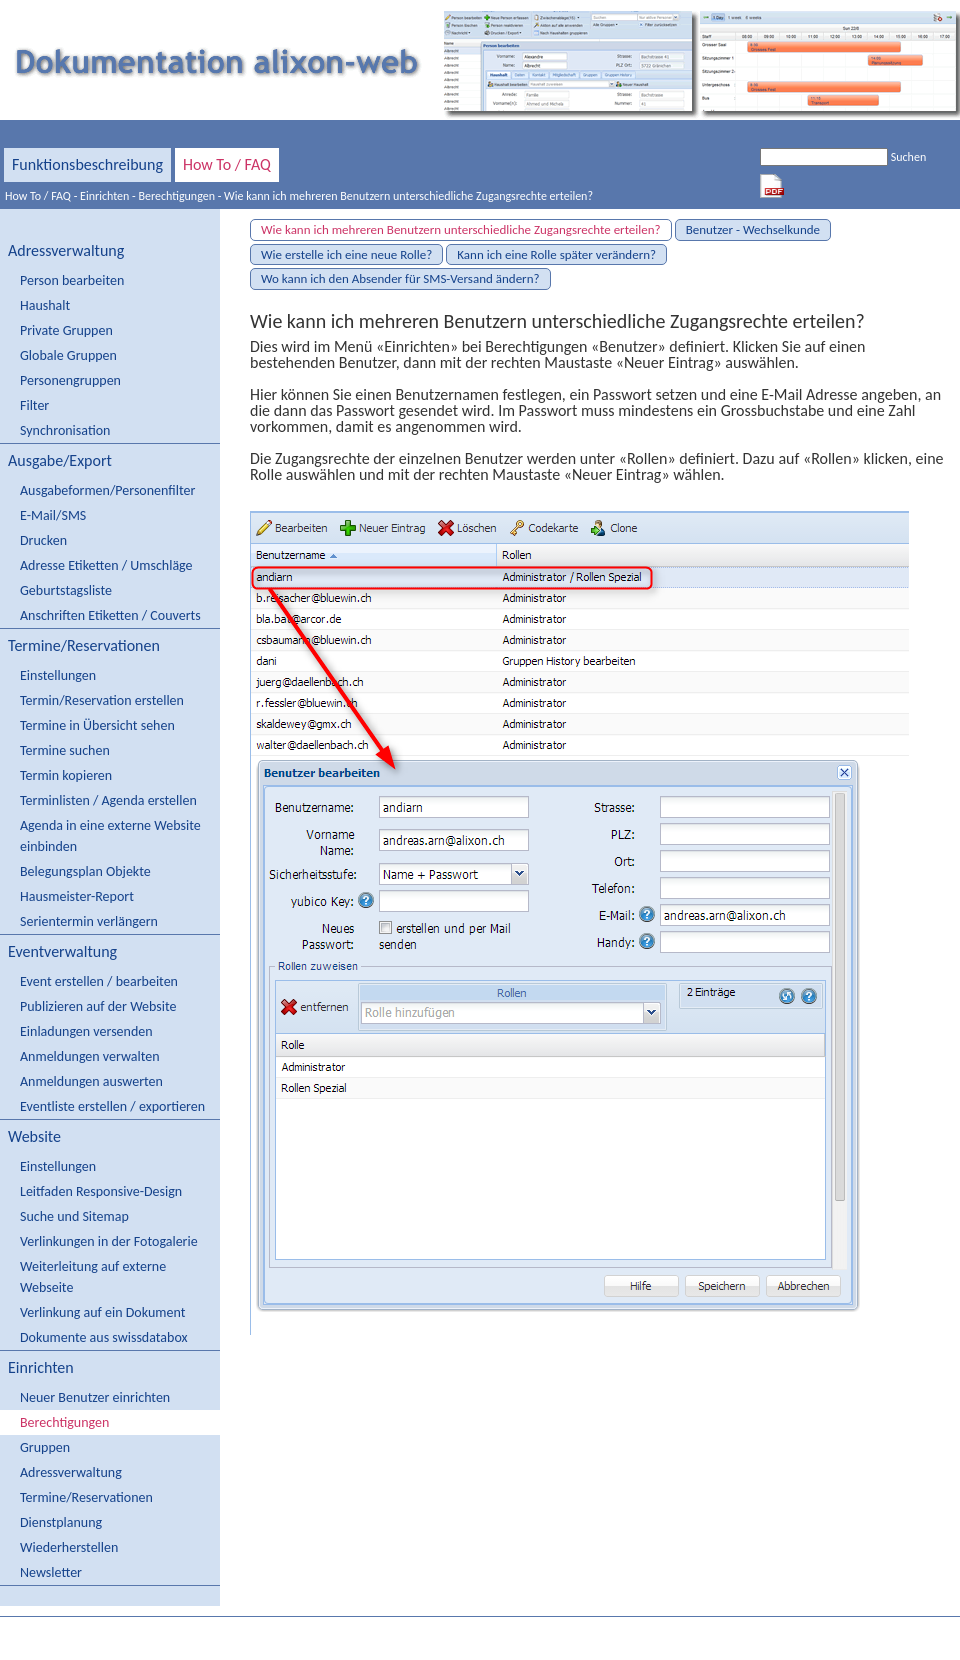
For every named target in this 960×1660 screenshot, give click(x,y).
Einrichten (104, 196)
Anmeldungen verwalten (90, 1056)
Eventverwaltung (62, 951)
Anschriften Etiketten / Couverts (110, 615)
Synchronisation (65, 430)
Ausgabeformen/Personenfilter (107, 490)
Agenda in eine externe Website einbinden (110, 836)
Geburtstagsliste (66, 590)
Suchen (908, 157)
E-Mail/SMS (53, 515)
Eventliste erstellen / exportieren (112, 1106)
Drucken (43, 540)
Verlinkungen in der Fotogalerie (109, 1241)
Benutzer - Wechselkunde (753, 229)
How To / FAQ (227, 164)
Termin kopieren (66, 775)
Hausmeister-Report (77, 896)
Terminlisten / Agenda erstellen (108, 800)
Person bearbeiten (72, 280)
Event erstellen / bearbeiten (99, 981)
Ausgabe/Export (60, 460)
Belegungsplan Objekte (85, 871)
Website (34, 1136)
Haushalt (45, 305)
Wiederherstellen (69, 1547)
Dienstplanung (61, 1522)
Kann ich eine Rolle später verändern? (556, 254)
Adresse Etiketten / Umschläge (106, 565)
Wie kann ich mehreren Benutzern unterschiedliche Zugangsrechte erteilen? (408, 196)
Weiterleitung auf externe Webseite (93, 1277)
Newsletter (51, 1572)
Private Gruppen (66, 330)
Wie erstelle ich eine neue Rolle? (346, 254)
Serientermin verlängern (89, 921)
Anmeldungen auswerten (91, 1081)
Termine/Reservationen (84, 645)
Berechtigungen (176, 196)
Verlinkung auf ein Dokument (102, 1312)
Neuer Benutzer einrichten (95, 1397)
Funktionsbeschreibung (87, 164)
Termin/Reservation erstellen (102, 700)
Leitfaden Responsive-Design (101, 1191)
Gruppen (45, 1447)
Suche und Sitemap (74, 1216)
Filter (34, 405)
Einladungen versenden (86, 1031)
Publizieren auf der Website (98, 1006)
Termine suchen (65, 750)
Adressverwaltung (66, 250)
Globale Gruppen (68, 355)
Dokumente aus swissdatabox (104, 1337)
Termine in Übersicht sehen (97, 725)
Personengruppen (70, 380)
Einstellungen (58, 675)
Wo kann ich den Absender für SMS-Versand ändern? (400, 278)
